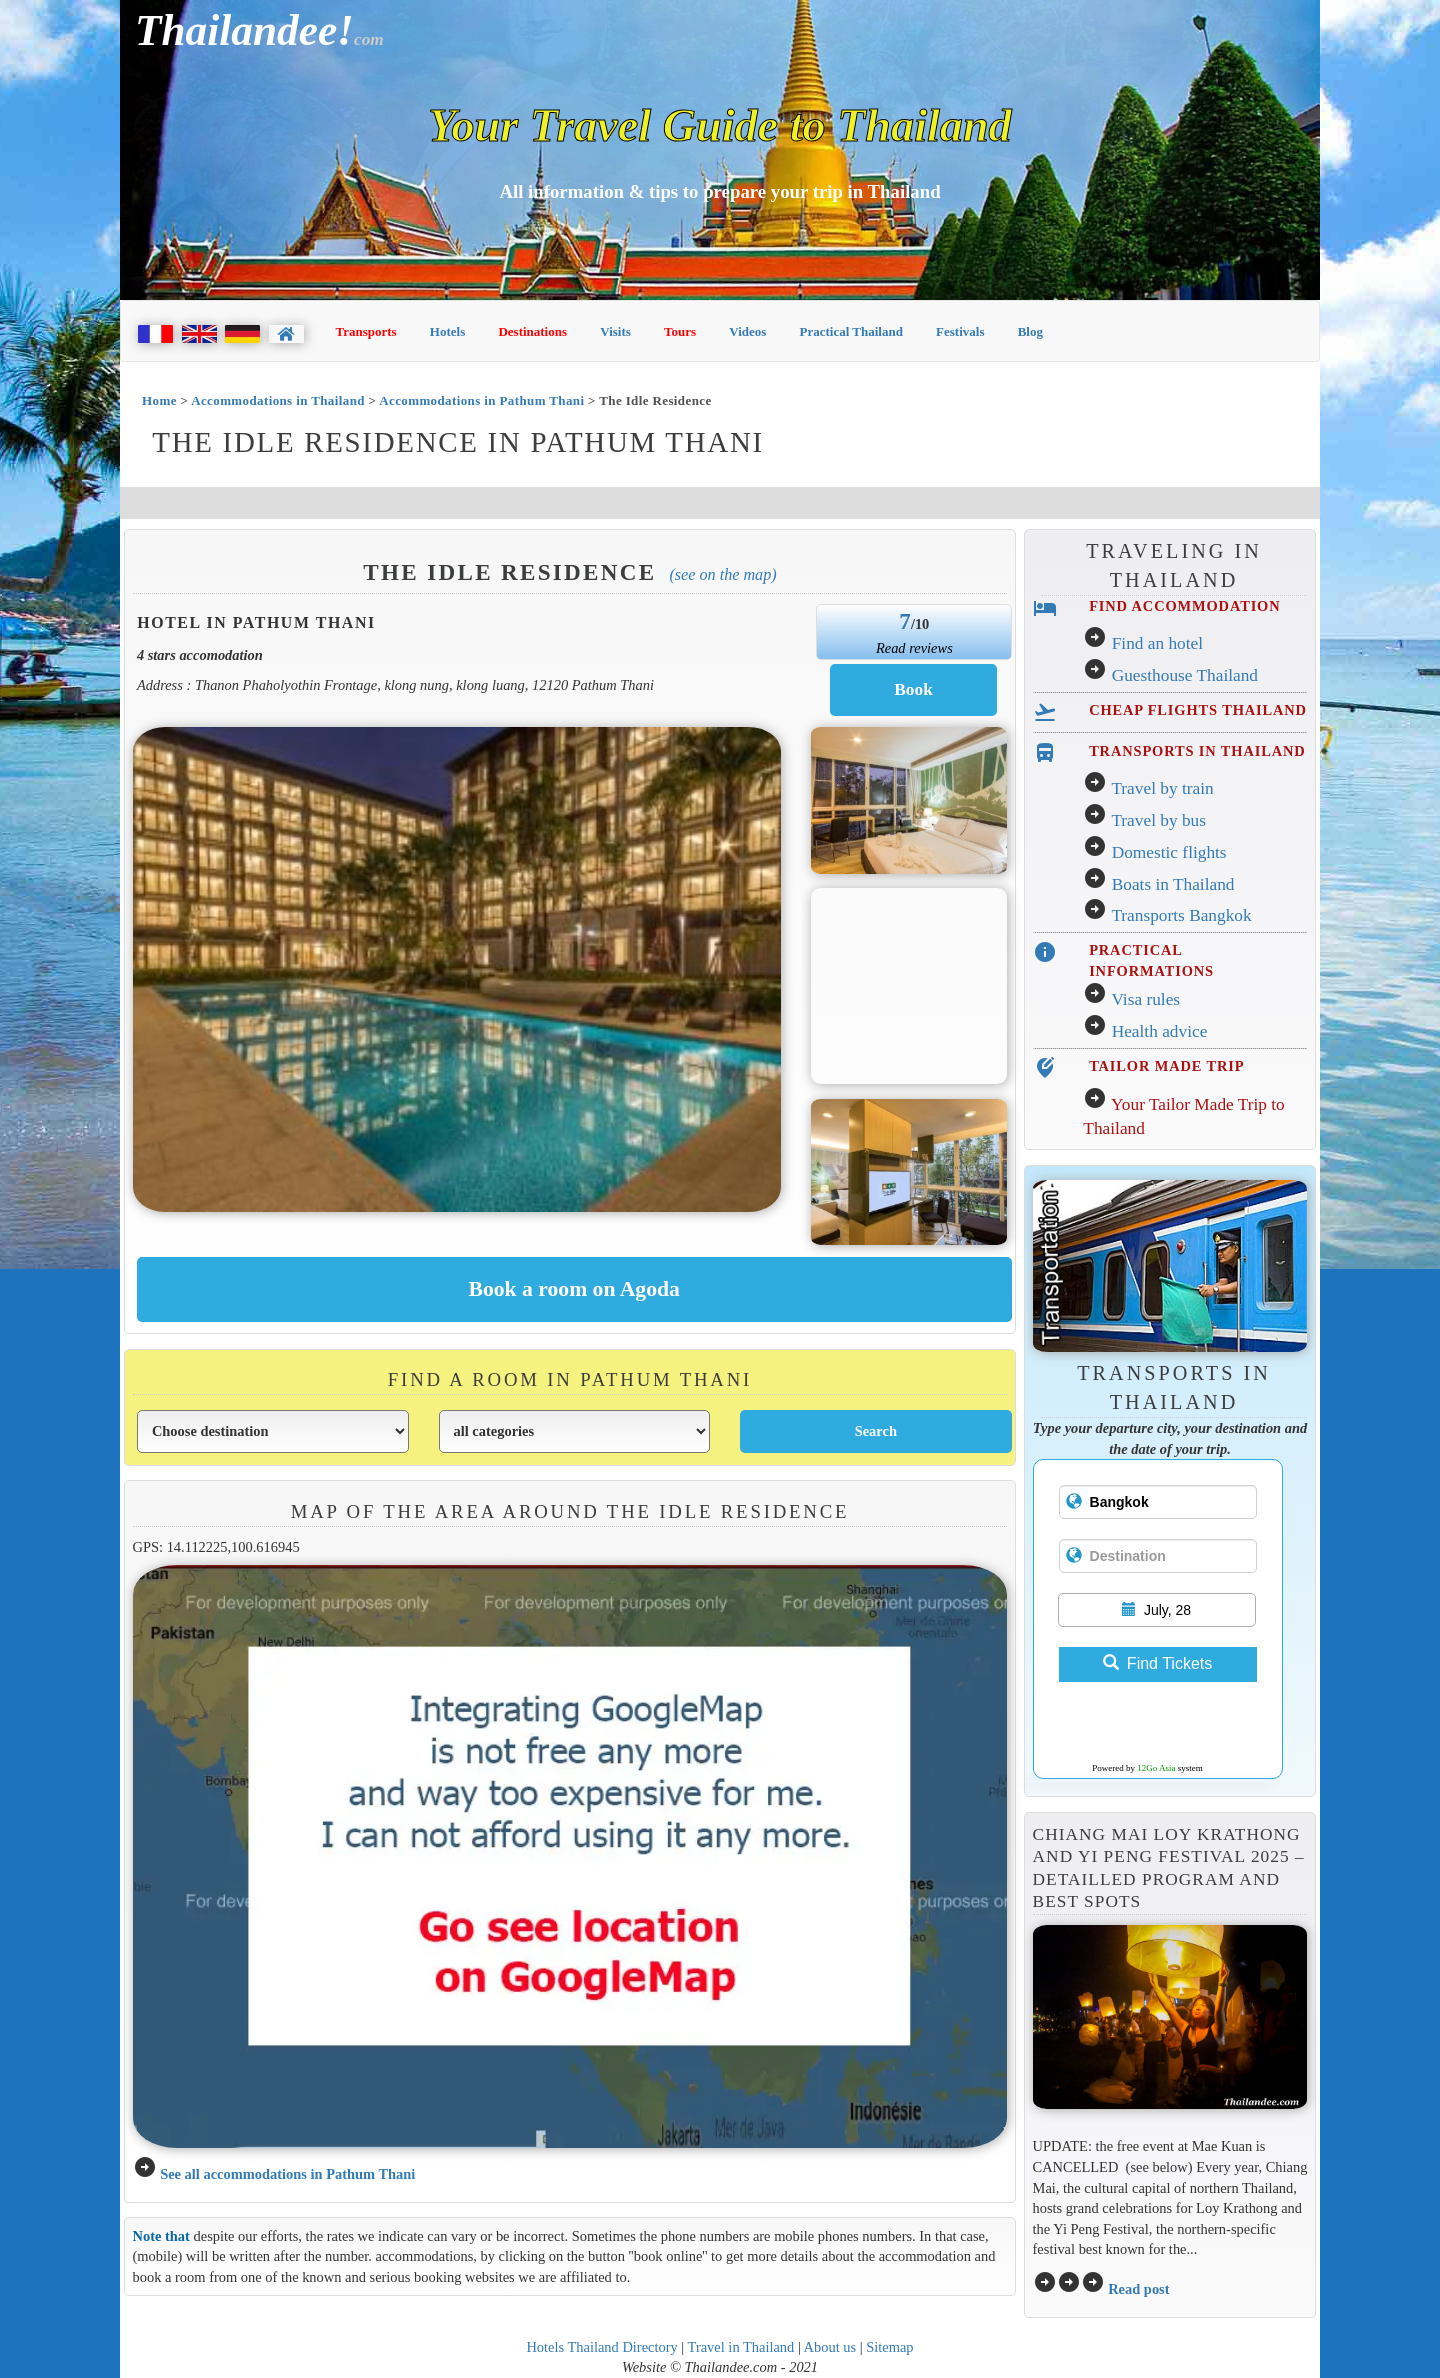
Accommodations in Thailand (278, 400)
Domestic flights (1169, 852)
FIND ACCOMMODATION (1184, 606)
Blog (1030, 331)
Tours (680, 331)
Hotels (447, 331)
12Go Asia (1156, 1768)
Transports (366, 331)
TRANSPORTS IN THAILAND (1197, 751)
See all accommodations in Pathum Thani (287, 2174)
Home (159, 400)
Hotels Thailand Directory (601, 2347)
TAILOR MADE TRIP (1166, 1066)
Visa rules (1145, 999)
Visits (615, 331)
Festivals (960, 331)
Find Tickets (1157, 1663)
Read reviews (914, 648)
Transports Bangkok (1181, 915)
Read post (1138, 2289)
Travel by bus (1158, 820)
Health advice (1160, 1031)
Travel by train (1162, 788)
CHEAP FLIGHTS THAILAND (1198, 710)
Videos (747, 331)
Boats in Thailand (1173, 884)
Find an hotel (1157, 643)
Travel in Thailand (741, 2347)
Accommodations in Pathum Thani (481, 400)
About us (830, 2347)
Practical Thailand (851, 331)
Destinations (532, 331)
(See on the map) (722, 574)
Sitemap (889, 2347)
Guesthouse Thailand (1185, 675)
